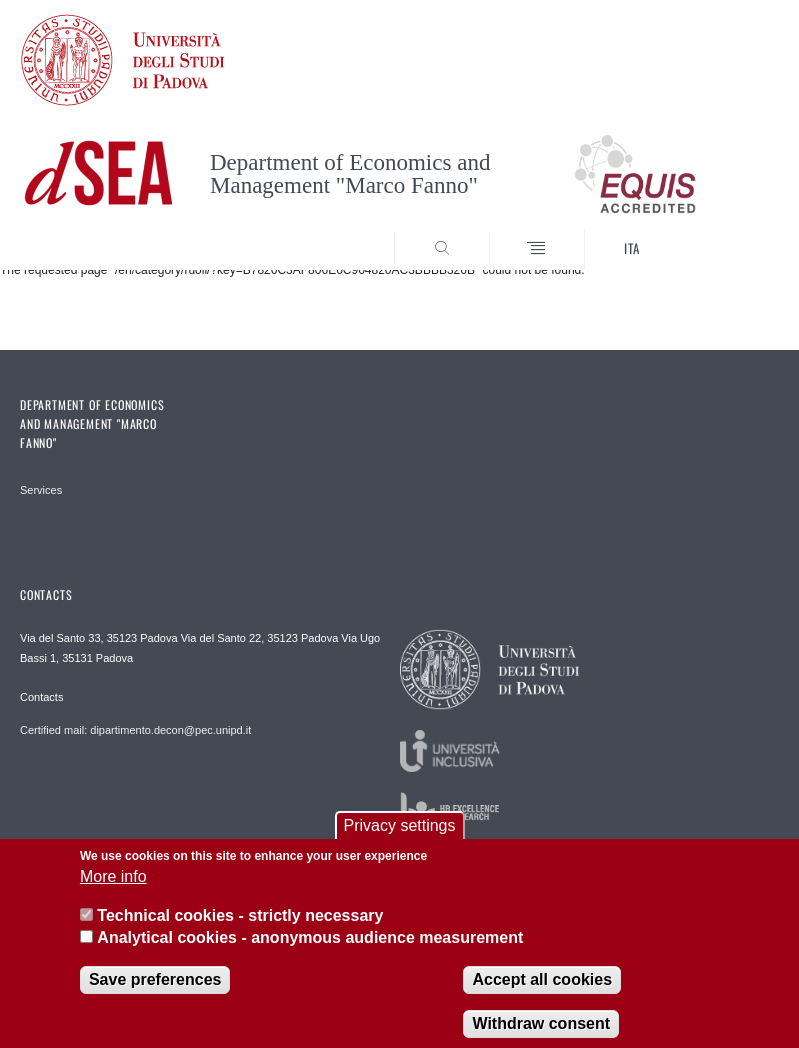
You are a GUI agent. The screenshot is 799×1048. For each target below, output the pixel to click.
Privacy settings (399, 840)
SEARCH (725, 233)
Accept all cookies (542, 993)
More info (113, 891)
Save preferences (155, 993)
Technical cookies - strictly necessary (240, 930)
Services (41, 490)
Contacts (41, 697)
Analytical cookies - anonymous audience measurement (310, 952)
